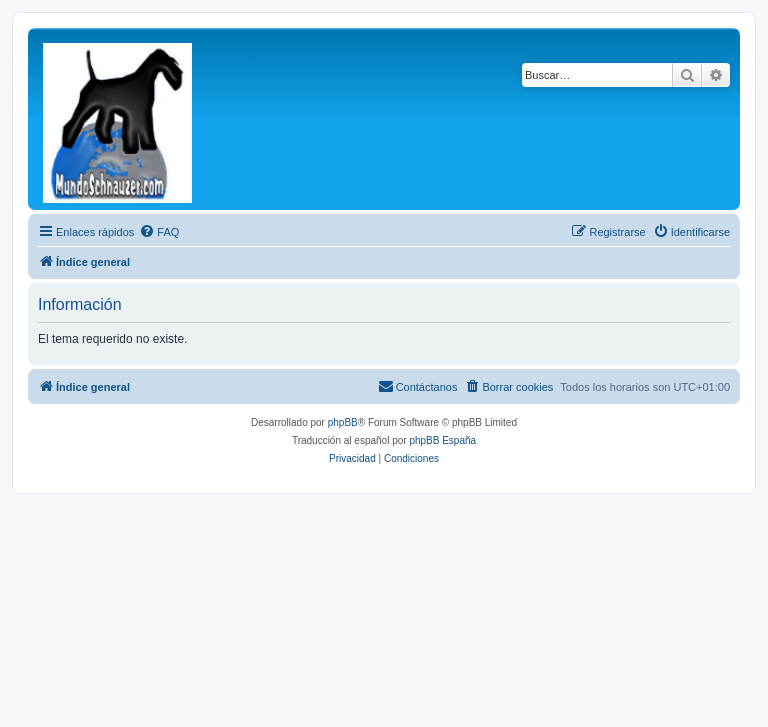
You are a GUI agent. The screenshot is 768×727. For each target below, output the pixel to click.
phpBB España (442, 440)
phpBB (343, 422)
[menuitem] (159, 232)
